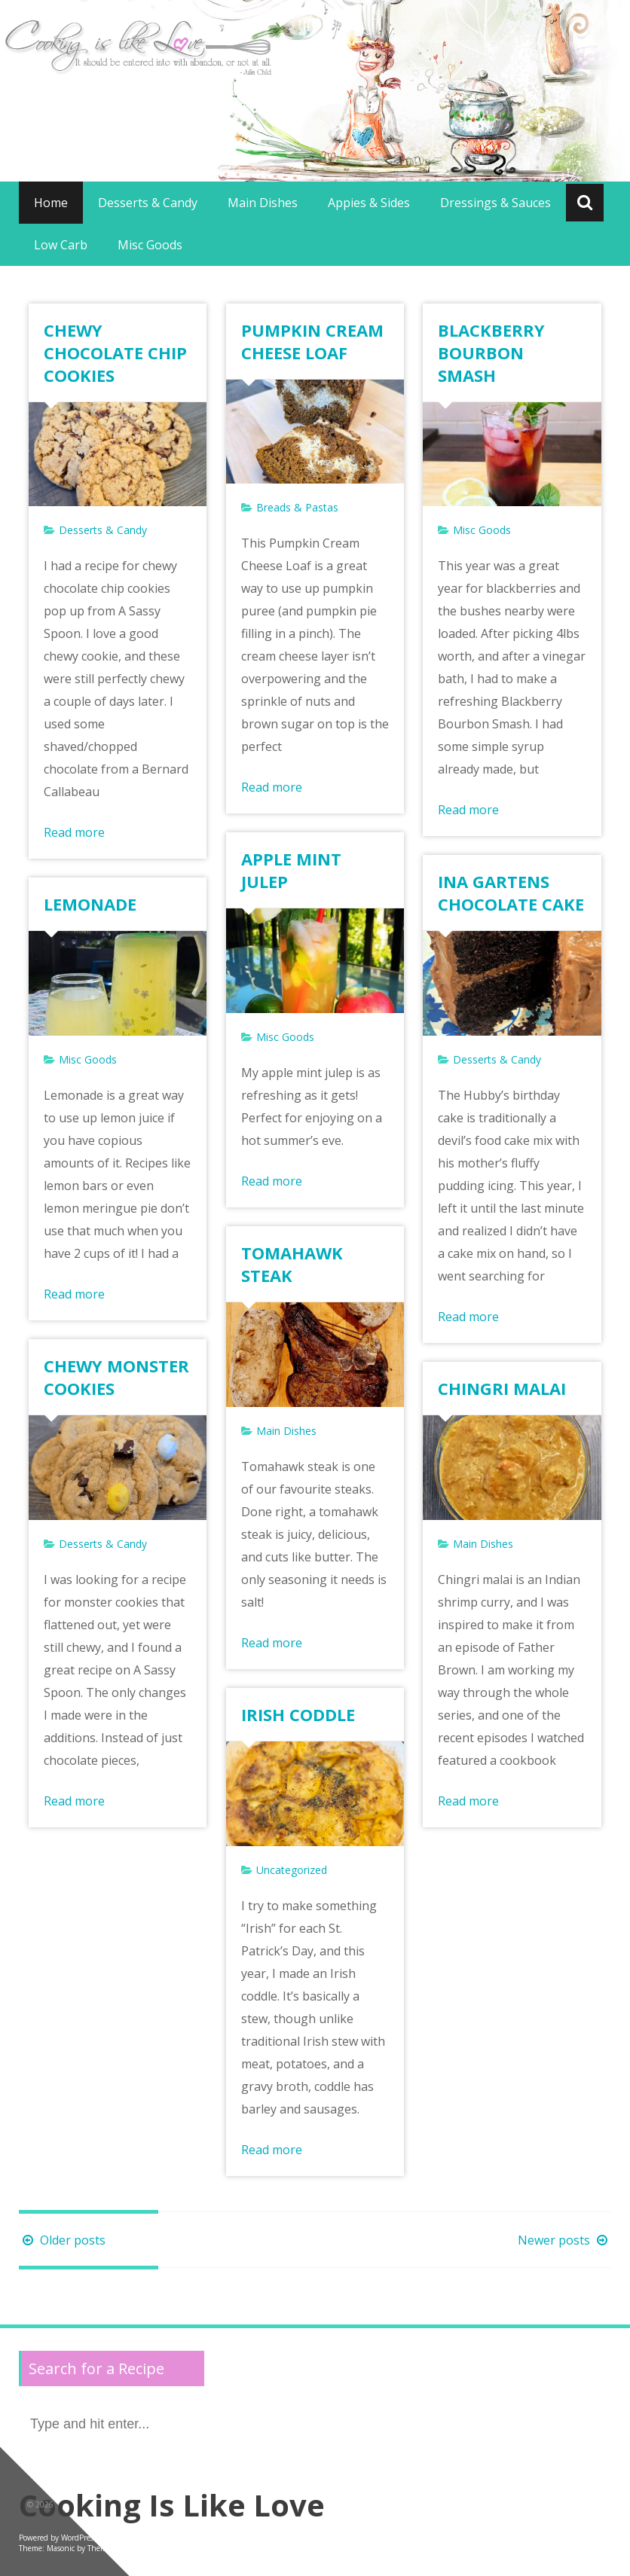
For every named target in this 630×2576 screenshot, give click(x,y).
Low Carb (60, 245)
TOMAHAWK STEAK (292, 1263)
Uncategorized (291, 1870)
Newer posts (564, 2240)
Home (51, 202)
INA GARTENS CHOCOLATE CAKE (511, 892)
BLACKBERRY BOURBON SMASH (491, 352)
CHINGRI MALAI (502, 1388)
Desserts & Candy (147, 202)
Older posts (62, 2240)
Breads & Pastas (297, 507)
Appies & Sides (369, 202)
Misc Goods (150, 245)
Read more (74, 832)
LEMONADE (90, 904)
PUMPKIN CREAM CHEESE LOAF (312, 341)
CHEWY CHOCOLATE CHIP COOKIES (115, 352)
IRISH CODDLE (298, 1714)
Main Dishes (263, 202)
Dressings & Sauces (495, 202)
